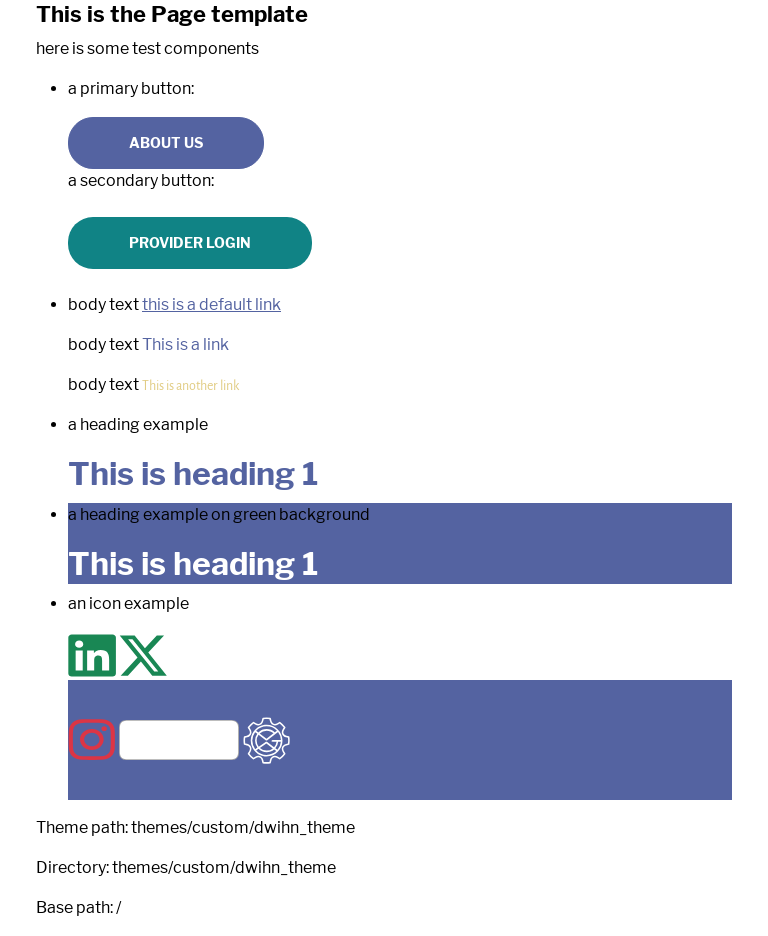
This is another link (190, 385)
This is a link (185, 344)
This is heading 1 (193, 473)
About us (166, 142)
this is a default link (211, 304)
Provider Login (190, 242)
